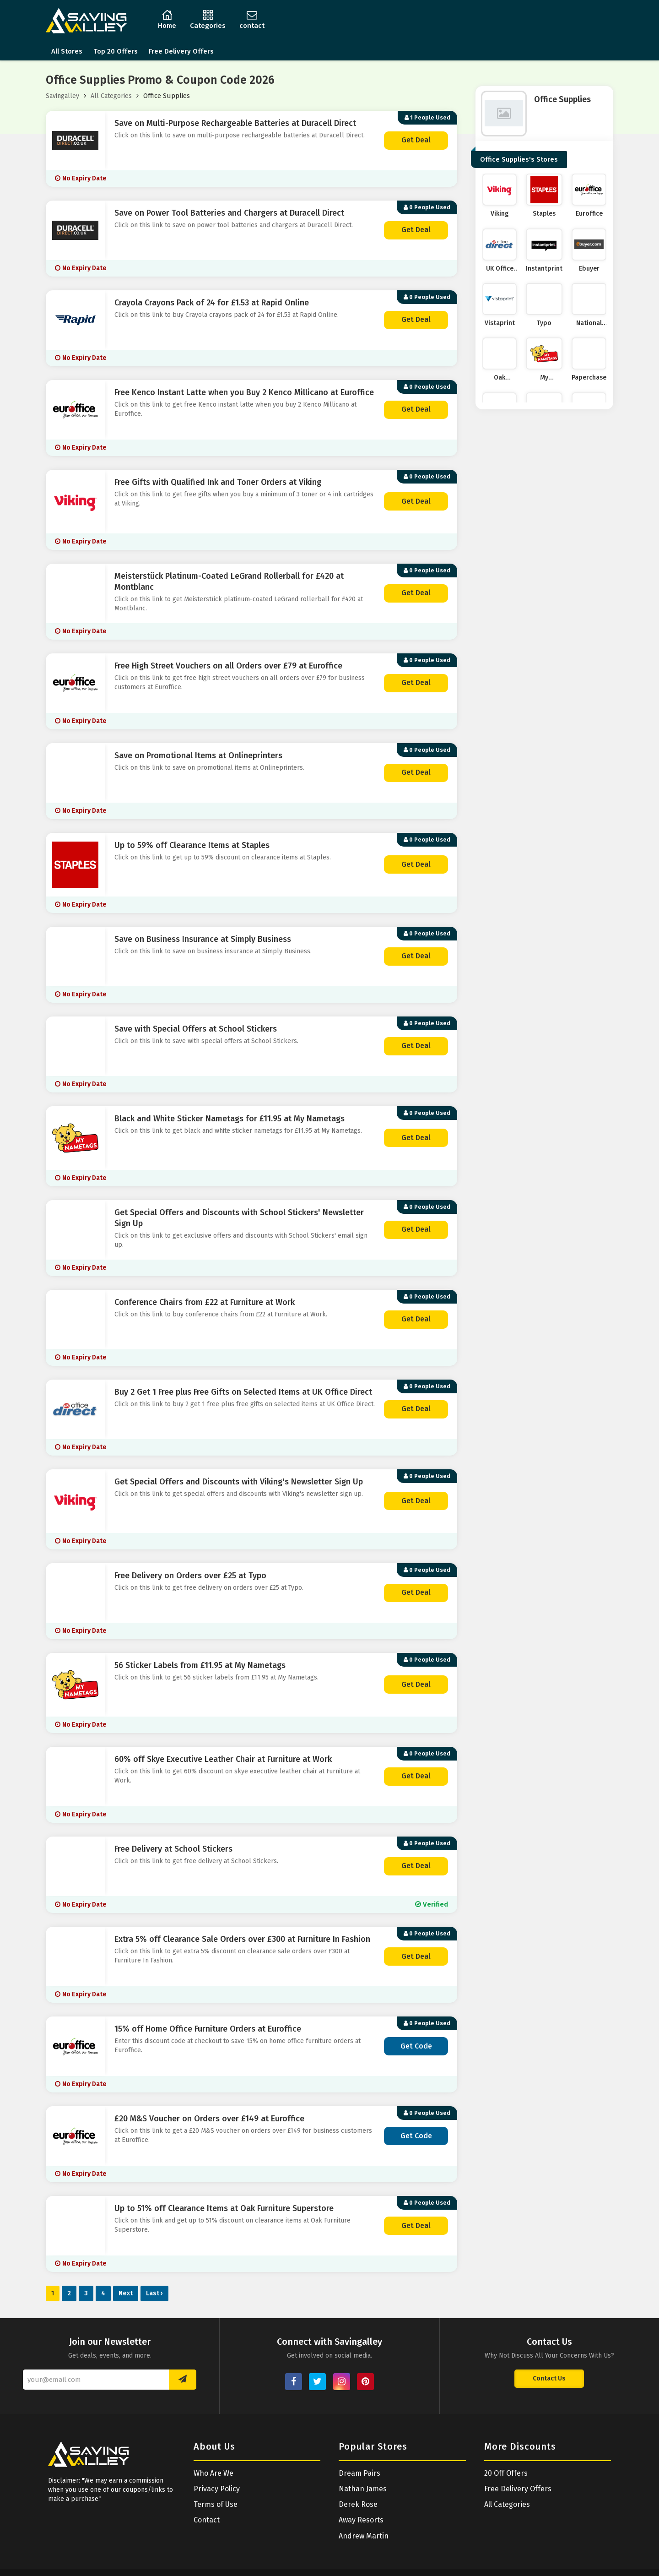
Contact (207, 2520)
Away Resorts (361, 2520)
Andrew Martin (364, 2536)
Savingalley (62, 96)
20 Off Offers (506, 2473)
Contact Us (549, 2378)
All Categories (111, 96)
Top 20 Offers (115, 51)
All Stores (66, 51)
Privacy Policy (217, 2488)
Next (126, 2293)
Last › (154, 2293)
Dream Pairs (359, 2473)
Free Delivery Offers (181, 51)
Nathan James (363, 2488)
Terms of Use (216, 2504)
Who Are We (213, 2473)
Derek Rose (358, 2504)
